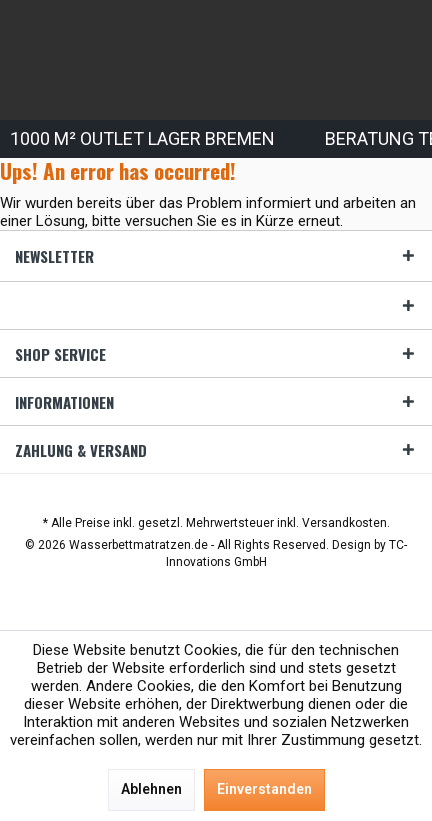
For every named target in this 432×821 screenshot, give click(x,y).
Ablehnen (151, 789)
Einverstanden (264, 789)
